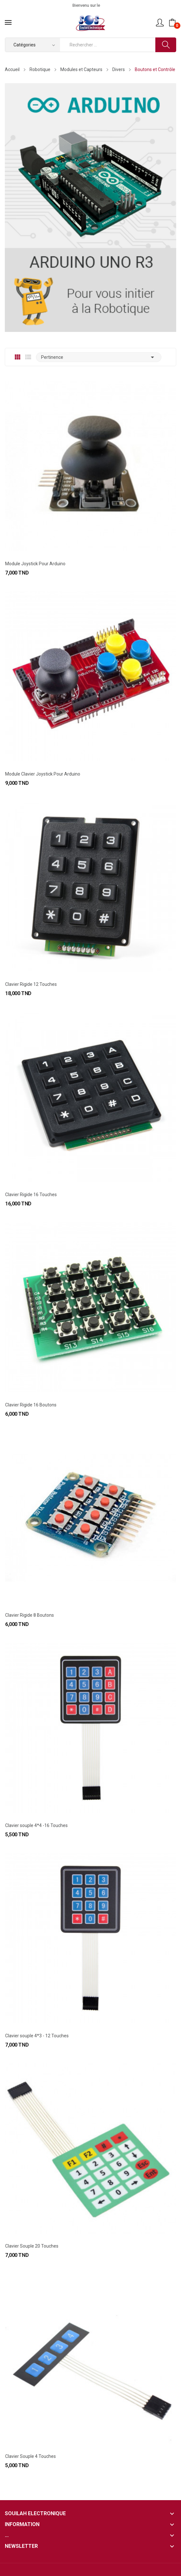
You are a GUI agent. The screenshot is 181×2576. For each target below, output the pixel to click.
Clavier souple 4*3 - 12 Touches (37, 2035)
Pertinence (98, 357)
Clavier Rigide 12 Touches (31, 984)
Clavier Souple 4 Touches (30, 2456)
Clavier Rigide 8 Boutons (29, 1615)
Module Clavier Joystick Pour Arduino (42, 774)
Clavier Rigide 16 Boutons (30, 1404)
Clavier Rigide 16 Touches (31, 1194)
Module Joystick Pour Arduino (35, 563)
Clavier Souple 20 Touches (31, 2246)
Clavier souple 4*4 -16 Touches (36, 1825)
